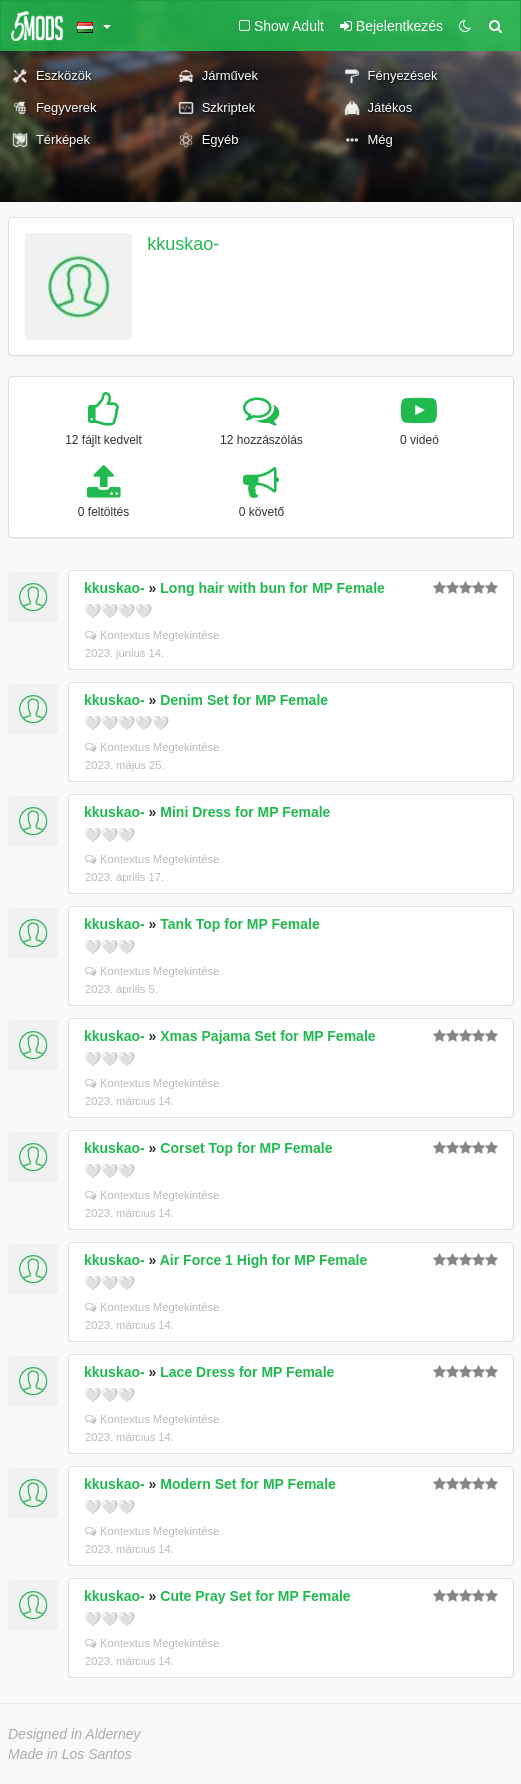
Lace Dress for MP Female (247, 1372)
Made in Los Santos (70, 1754)
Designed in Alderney (74, 1734)
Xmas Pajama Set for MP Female (267, 1036)
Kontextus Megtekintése (152, 635)
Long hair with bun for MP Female (272, 588)
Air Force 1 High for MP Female (263, 1260)
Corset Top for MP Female (246, 1148)
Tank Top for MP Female (239, 924)
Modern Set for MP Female (248, 1484)
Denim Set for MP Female (244, 700)
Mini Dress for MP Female (245, 812)
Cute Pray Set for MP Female (255, 1596)
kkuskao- (183, 244)
